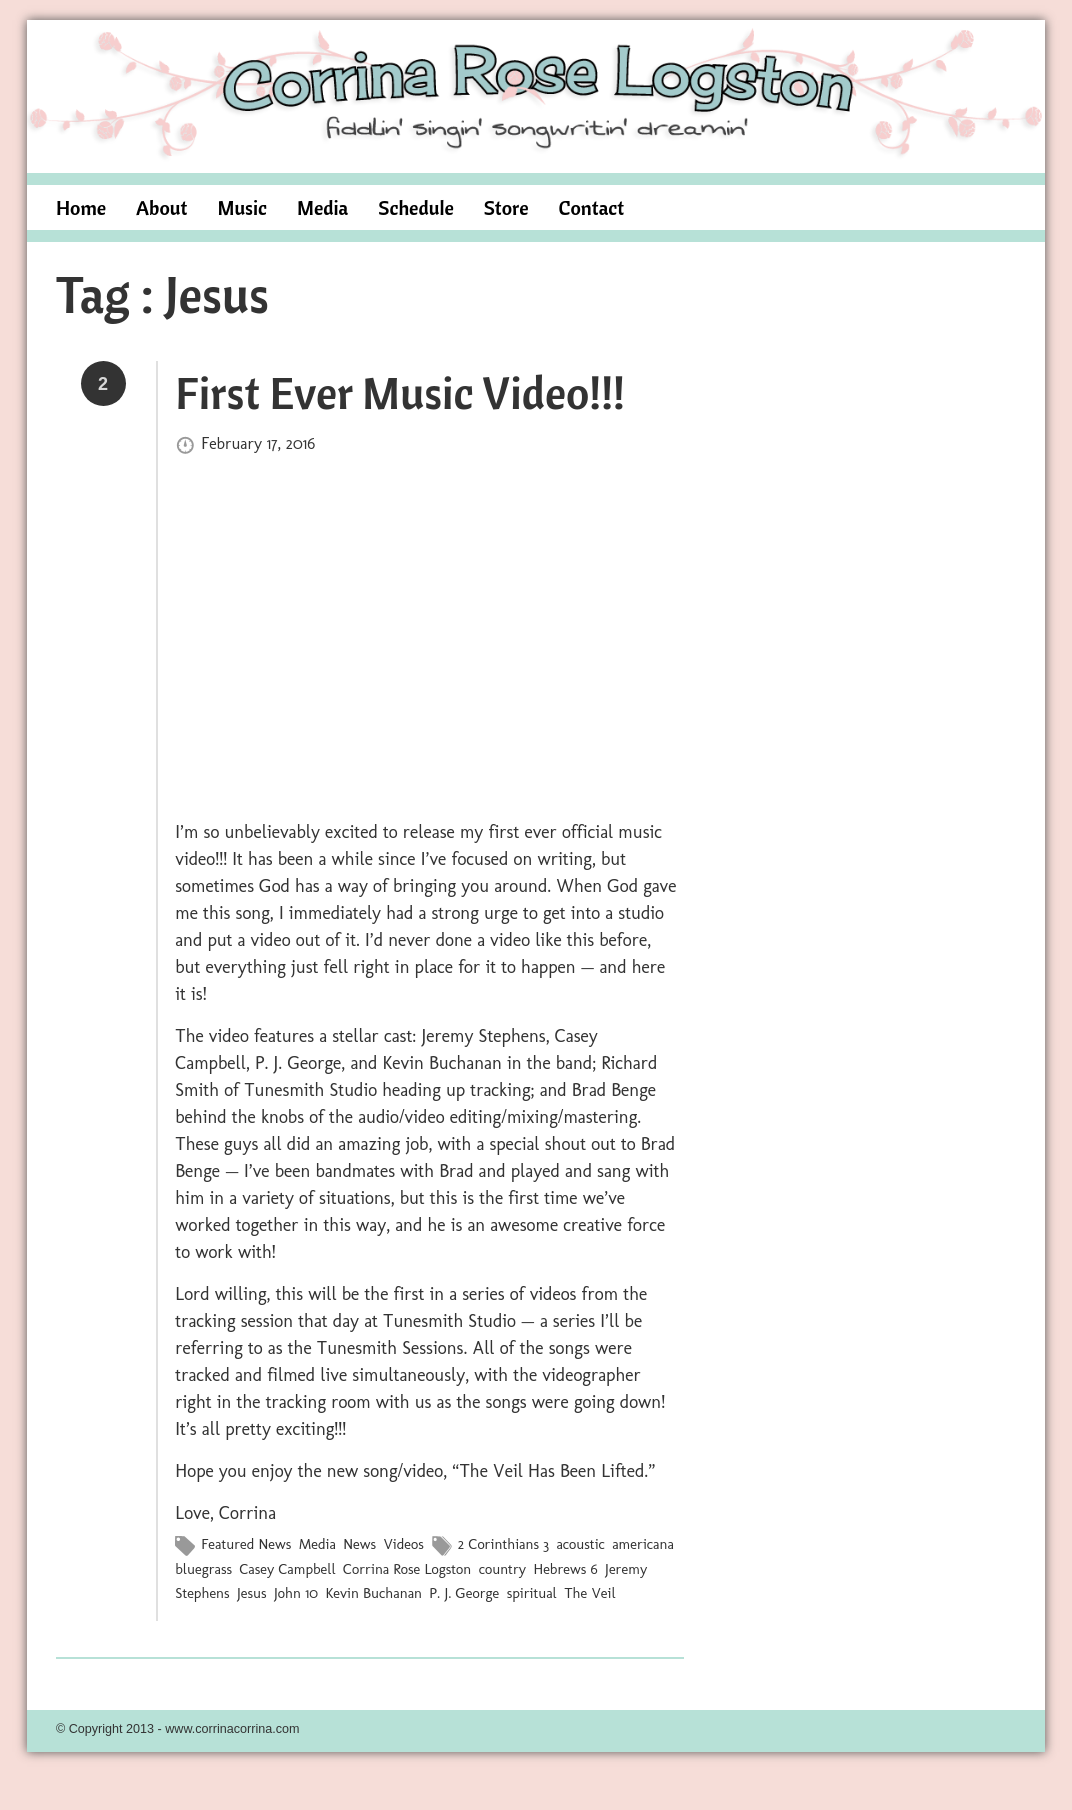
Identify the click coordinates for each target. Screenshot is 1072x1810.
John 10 (296, 1592)
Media (322, 207)
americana (643, 1544)
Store (506, 207)
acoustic (580, 1544)
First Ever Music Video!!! (399, 392)
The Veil (589, 1592)
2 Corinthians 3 (503, 1544)
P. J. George (464, 1592)
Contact (592, 207)
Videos (403, 1544)
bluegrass (203, 1568)
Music (242, 207)
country (502, 1568)
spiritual (532, 1592)
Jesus (252, 1592)
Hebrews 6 (565, 1568)
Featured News (246, 1544)
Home (81, 207)
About (161, 207)
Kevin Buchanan (373, 1592)
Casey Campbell (287, 1568)
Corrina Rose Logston (407, 1568)
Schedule (416, 207)
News (359, 1544)
